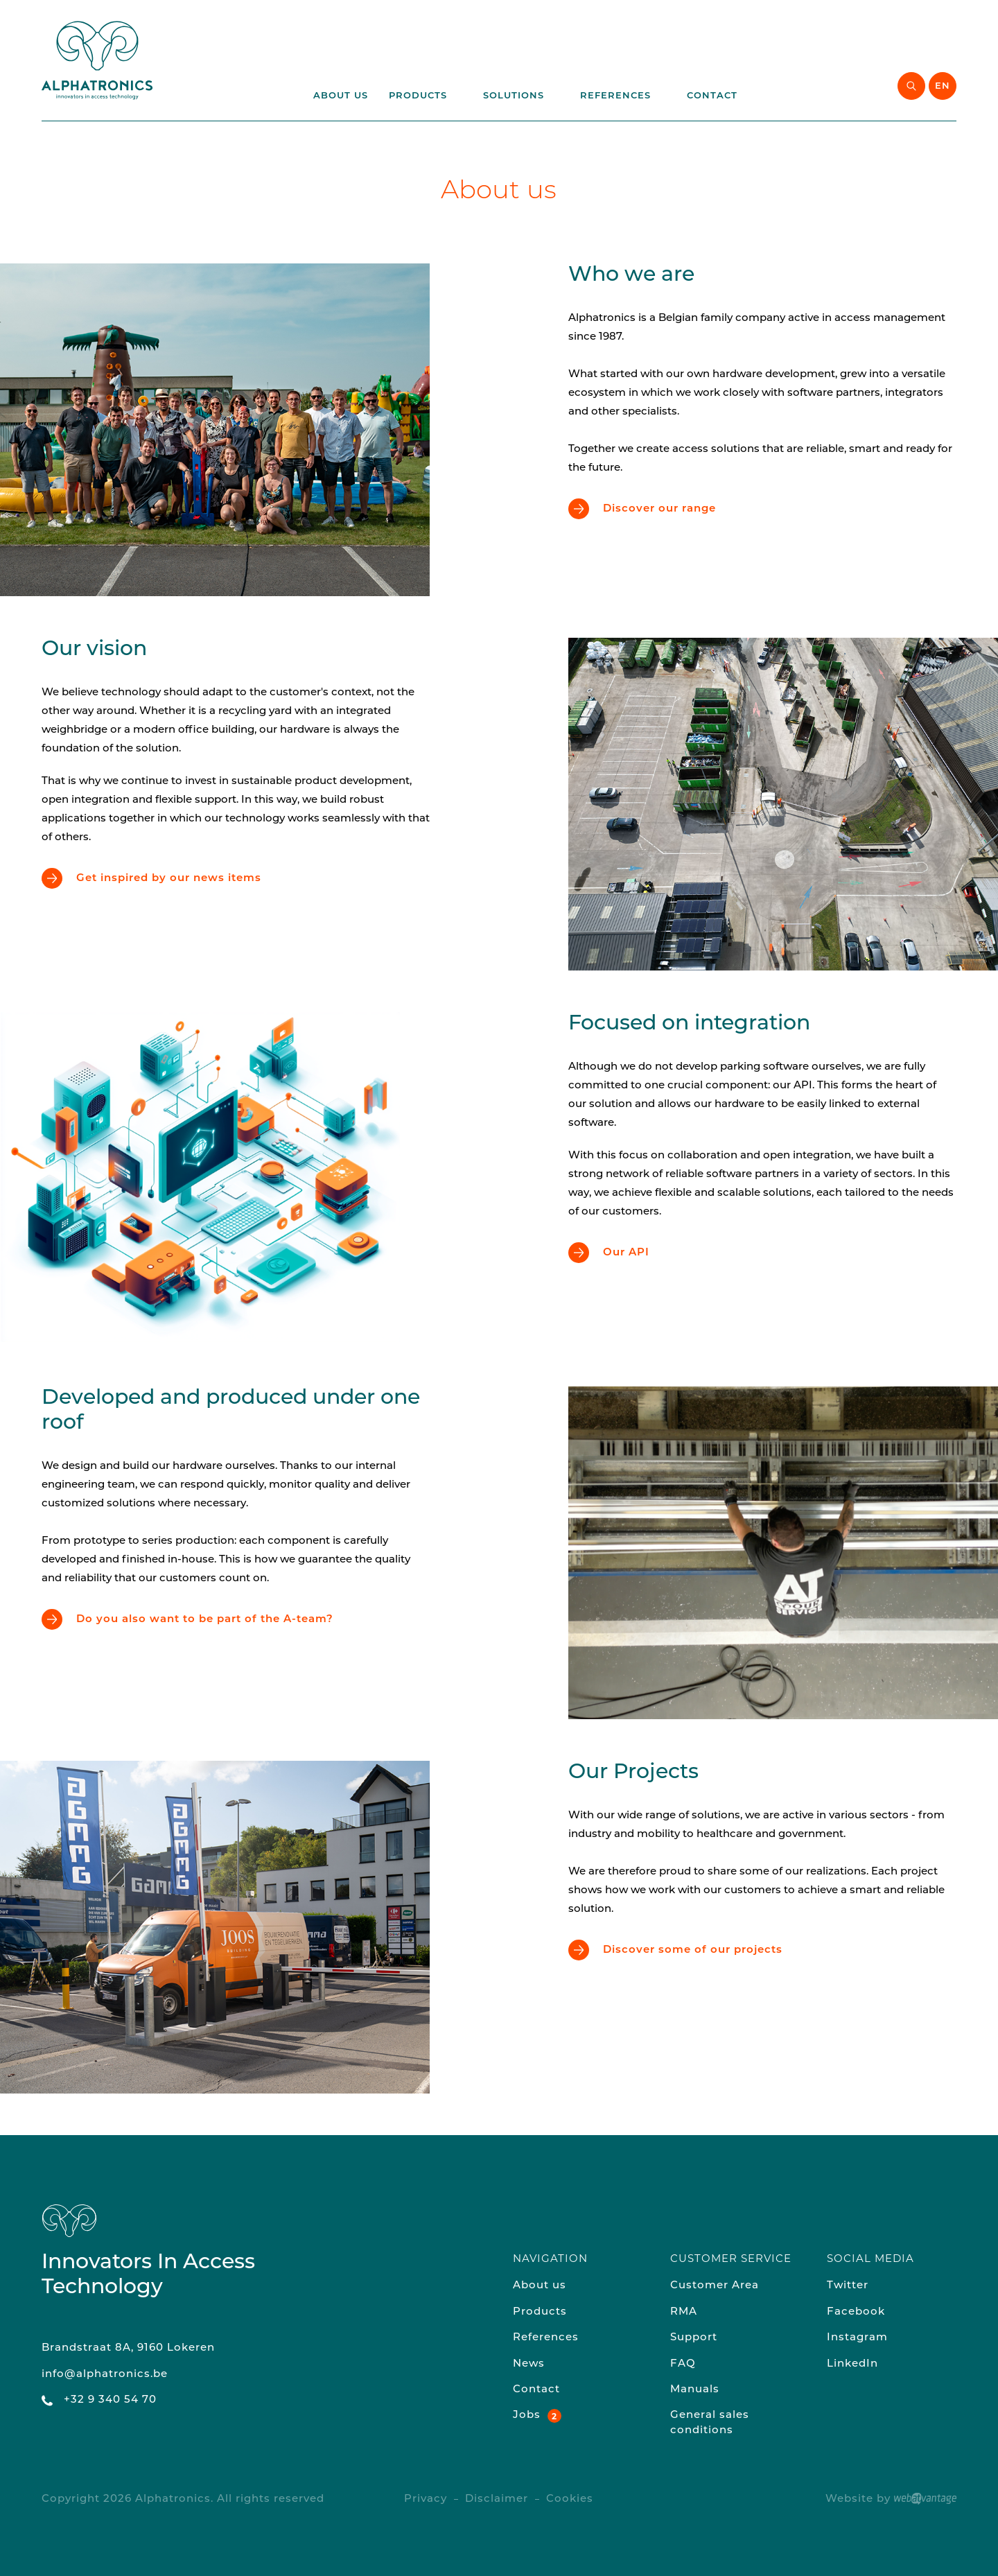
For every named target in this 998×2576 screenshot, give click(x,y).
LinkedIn (852, 2364)
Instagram (857, 2338)
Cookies (569, 2499)
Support (693, 2338)
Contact (712, 96)
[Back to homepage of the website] (97, 60)
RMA (683, 2312)
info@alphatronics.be (105, 2374)
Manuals (694, 2390)
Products (425, 96)
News (529, 2364)
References (623, 96)
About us (340, 96)
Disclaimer (496, 2499)
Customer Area (714, 2286)
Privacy (425, 2499)
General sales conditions (709, 2422)
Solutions (521, 96)
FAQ (683, 2364)
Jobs (527, 2415)
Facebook (856, 2312)
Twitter (847, 2286)
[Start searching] (911, 86)
